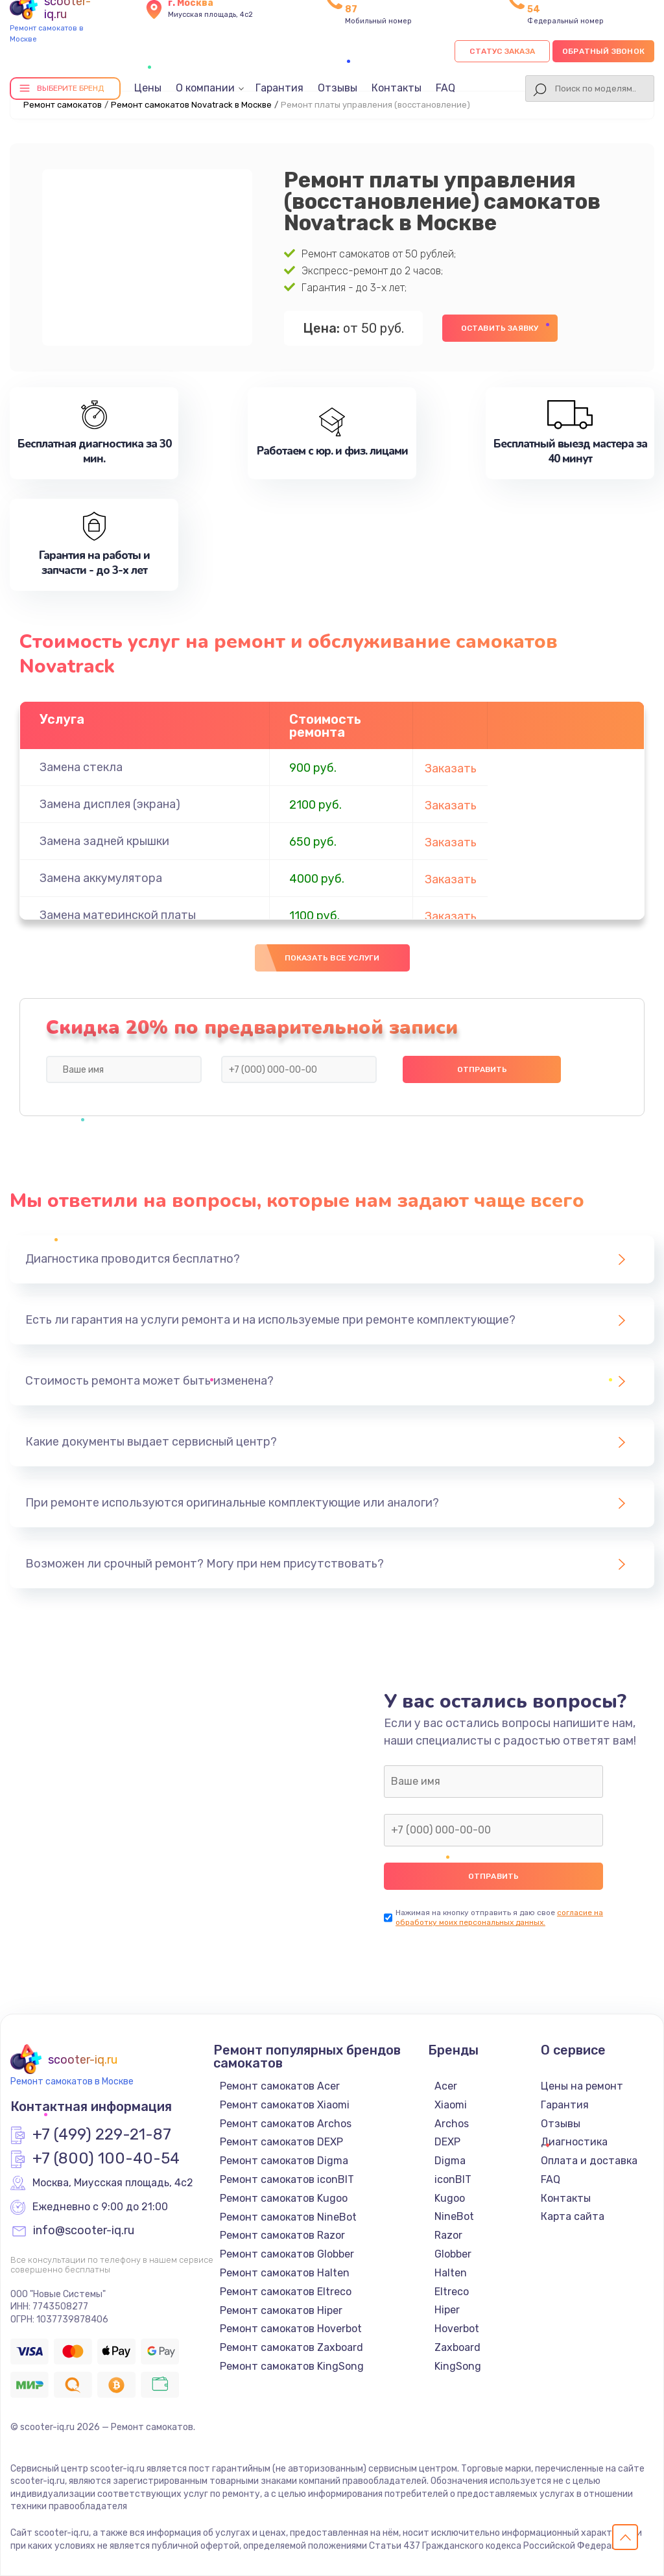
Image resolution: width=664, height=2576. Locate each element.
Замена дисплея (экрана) (110, 804)
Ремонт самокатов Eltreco (285, 2291)
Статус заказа (502, 51)
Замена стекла (81, 767)
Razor (448, 2235)
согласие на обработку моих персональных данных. (499, 1917)
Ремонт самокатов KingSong (292, 2366)
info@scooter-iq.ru (83, 2230)
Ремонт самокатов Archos (285, 2123)
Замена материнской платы (118, 915)
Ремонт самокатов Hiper (281, 2310)
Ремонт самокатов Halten (285, 2273)
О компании (205, 88)
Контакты (396, 88)
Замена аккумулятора (101, 878)
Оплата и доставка (589, 2160)
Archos (451, 2123)
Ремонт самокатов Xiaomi (285, 2105)
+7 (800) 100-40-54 (106, 2159)
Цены (147, 88)
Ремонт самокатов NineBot (288, 2217)
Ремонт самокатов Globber (287, 2254)
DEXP (447, 2142)
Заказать (451, 768)
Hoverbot (456, 2328)
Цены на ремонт (582, 2086)
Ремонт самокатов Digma (284, 2160)
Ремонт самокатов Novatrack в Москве (191, 105)
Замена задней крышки (104, 841)
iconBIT (452, 2179)
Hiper (447, 2310)
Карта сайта (572, 2216)
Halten (450, 2273)
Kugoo (449, 2198)
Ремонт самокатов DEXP (281, 2142)
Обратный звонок (603, 51)
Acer (445, 2086)
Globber (452, 2254)
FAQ (445, 88)
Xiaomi (450, 2105)
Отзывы (337, 88)
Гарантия (279, 88)
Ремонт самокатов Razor (282, 2235)
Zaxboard (457, 2347)
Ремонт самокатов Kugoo (284, 2198)
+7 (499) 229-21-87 (101, 2135)
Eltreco (451, 2291)
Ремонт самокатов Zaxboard (291, 2347)
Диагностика (574, 2142)
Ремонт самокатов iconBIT (287, 2179)
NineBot (454, 2216)
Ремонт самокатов (62, 105)
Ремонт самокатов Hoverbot (291, 2328)
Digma (450, 2160)
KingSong (457, 2366)
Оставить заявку (500, 328)
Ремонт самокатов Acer (280, 2086)
